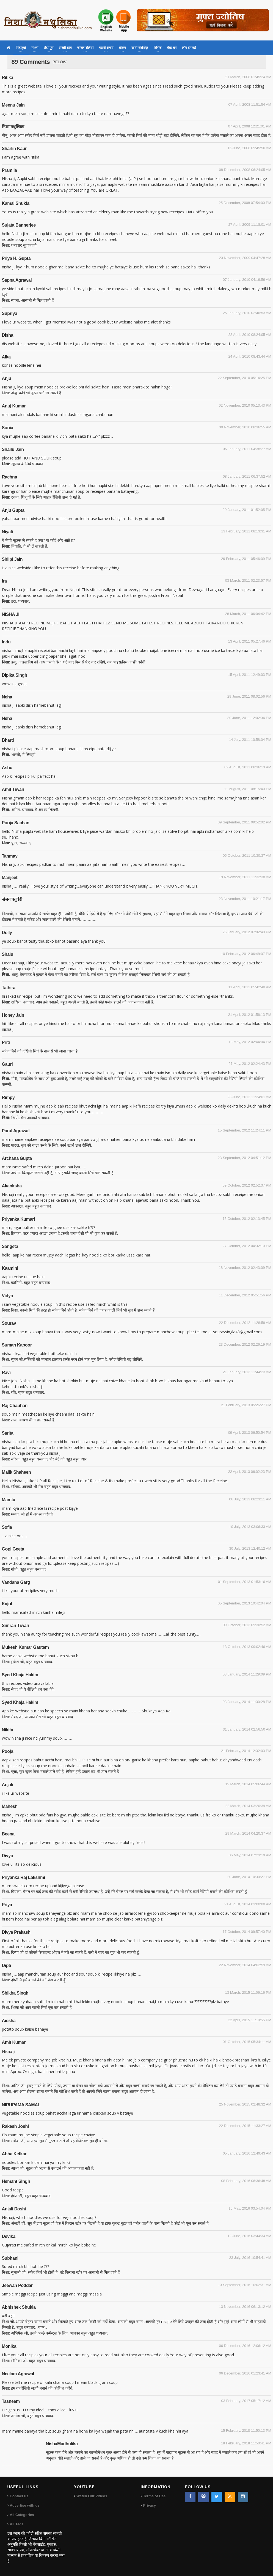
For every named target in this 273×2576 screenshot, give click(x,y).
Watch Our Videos (91, 2496)
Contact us (19, 2496)
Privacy (149, 2505)
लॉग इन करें (189, 48)
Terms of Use (154, 2496)
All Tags (17, 2524)
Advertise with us (25, 2505)
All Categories (22, 2515)
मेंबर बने (172, 48)
